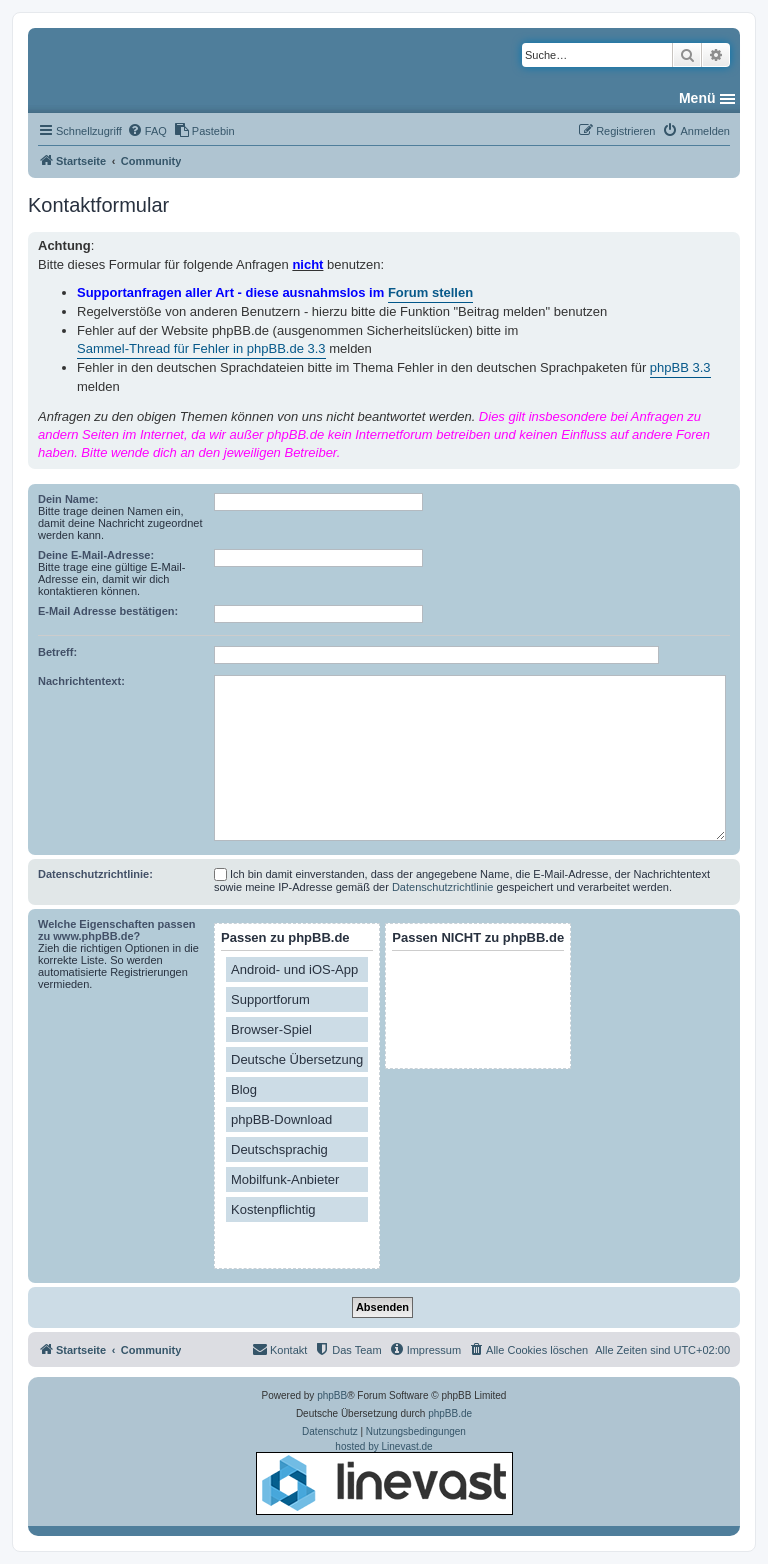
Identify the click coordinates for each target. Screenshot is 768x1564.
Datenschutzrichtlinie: (95, 874)
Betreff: (57, 652)
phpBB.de (450, 1413)
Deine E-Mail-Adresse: (96, 555)
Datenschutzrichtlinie (443, 887)
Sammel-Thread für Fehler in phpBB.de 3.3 (201, 348)
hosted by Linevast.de (384, 1478)
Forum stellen (430, 292)
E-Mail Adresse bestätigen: (108, 611)
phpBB (332, 1395)
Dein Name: (68, 499)
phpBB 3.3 (680, 367)
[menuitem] (147, 131)
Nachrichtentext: (81, 681)
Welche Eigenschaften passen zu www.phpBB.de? (117, 930)
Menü (697, 98)
